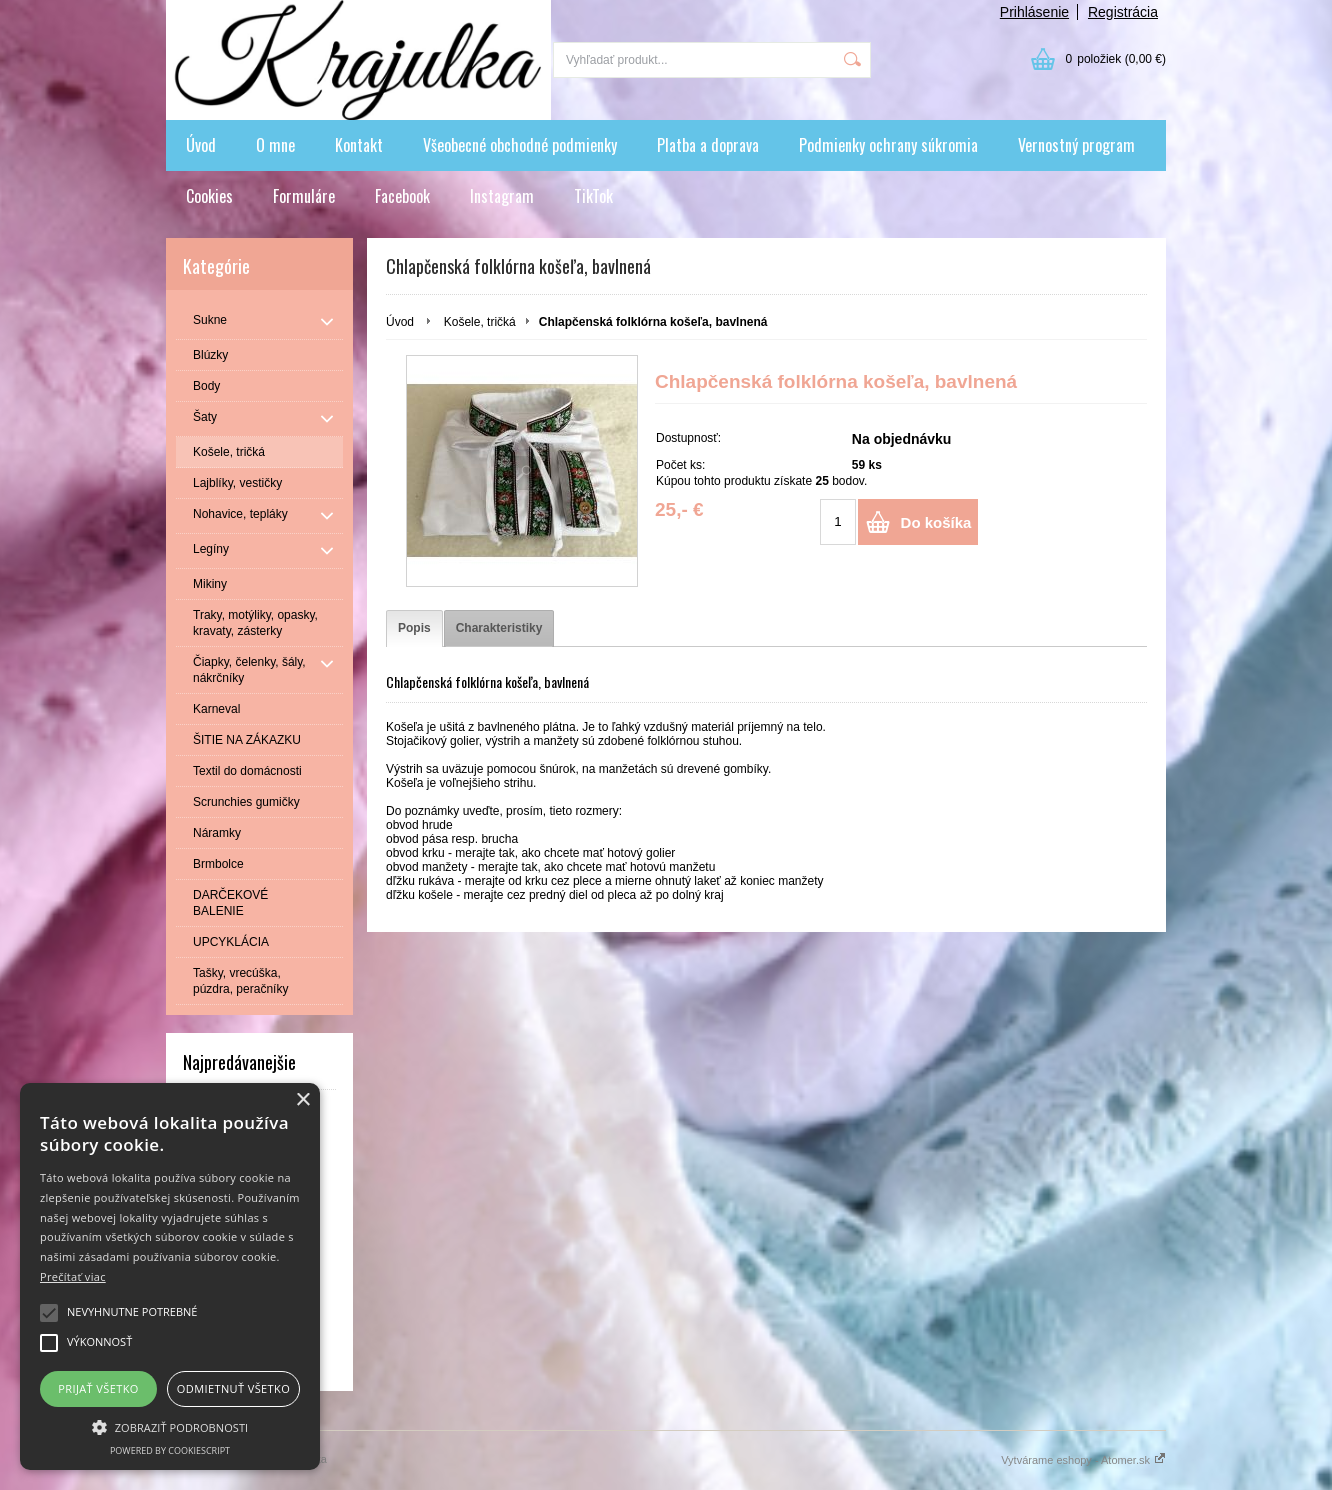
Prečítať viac (73, 1276)
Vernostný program (1076, 145)
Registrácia (1123, 12)
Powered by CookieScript (170, 1450)
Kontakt (359, 145)
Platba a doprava (708, 145)
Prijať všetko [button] (98, 1388)
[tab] (414, 628)
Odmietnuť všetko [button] (233, 1388)
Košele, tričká (480, 322)
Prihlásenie (1034, 12)
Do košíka (936, 522)
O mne (275, 145)
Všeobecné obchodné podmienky (520, 145)
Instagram (502, 196)
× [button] (302, 1100)
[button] (170, 1426)
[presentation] (414, 628)
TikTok (593, 196)
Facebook (402, 196)
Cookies (209, 196)
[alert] (170, 1276)
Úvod (201, 145)
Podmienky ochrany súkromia (888, 145)
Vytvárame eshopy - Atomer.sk (1083, 1460)
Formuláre (304, 196)
